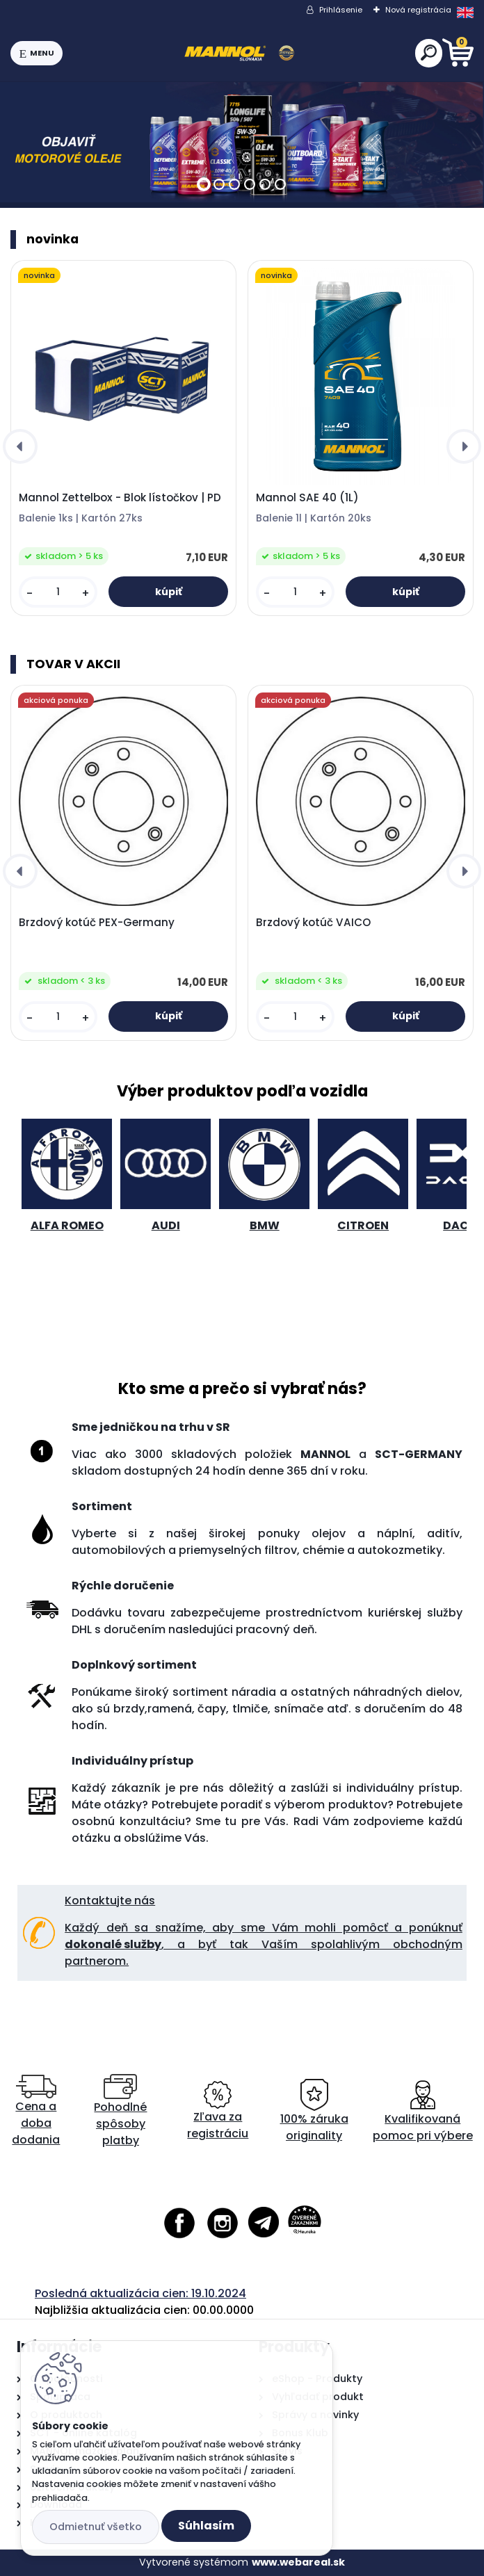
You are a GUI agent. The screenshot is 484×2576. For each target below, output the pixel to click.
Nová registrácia (418, 9)
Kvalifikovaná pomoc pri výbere (423, 2111)
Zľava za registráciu (217, 2111)
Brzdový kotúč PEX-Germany (97, 923)
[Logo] (239, 53)
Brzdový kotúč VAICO (313, 923)
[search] (428, 52)
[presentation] (20, 446)
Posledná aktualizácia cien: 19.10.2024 (140, 2293)
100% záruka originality (314, 2111)
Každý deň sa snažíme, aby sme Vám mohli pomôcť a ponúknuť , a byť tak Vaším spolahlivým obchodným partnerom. (263, 1944)
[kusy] (58, 592)
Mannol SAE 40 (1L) (307, 498)
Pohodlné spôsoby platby (120, 2111)
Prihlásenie (340, 9)
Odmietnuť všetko (95, 2527)
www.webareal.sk (298, 2562)
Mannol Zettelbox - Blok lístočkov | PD (120, 498)
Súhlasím (206, 2526)
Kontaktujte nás (110, 1901)
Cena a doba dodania (36, 2111)
